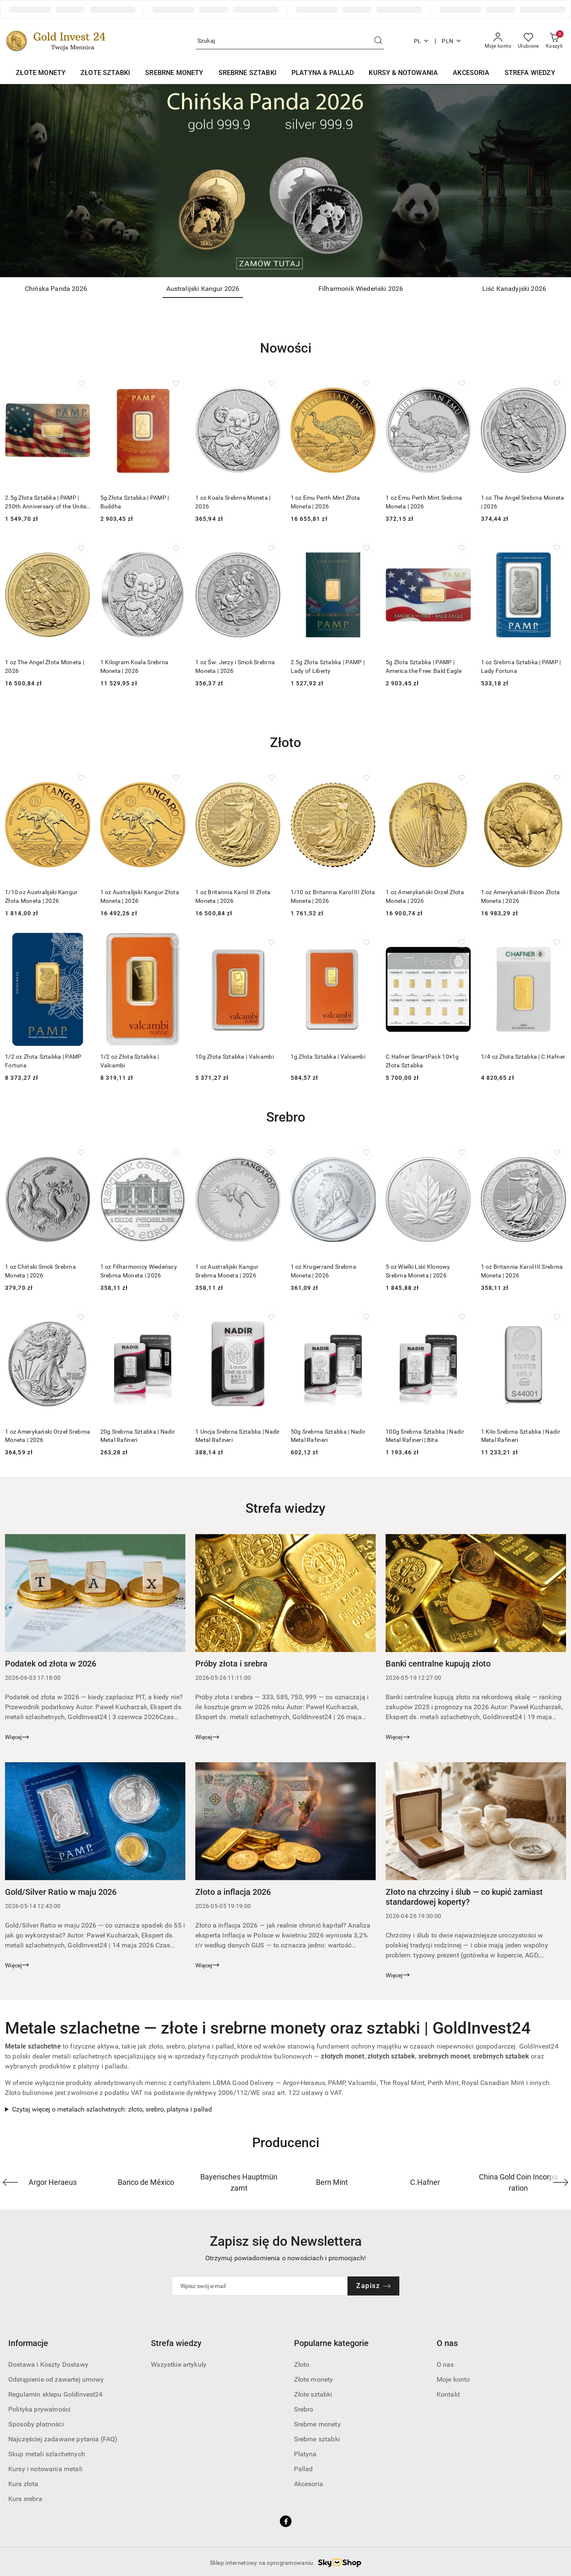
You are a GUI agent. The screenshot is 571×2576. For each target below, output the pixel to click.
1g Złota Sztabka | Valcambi (328, 1056)
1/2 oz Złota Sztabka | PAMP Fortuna (43, 1060)
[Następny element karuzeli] (560, 2181)
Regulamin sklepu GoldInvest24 (55, 2393)
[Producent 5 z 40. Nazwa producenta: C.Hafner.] (425, 2181)
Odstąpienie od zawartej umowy (56, 2378)
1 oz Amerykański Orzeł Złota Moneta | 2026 (425, 895)
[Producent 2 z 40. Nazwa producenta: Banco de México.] (146, 2181)
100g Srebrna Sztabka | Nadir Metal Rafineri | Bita (425, 1434)
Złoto (302, 2363)
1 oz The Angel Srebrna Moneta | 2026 (522, 501)
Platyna (305, 2453)
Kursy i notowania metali (45, 2468)
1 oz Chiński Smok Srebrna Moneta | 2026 (40, 1270)
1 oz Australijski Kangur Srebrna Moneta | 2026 (227, 1270)
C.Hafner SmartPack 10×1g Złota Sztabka (422, 1060)
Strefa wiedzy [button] (176, 2342)
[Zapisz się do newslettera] (260, 2284)
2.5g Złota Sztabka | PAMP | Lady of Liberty (328, 666)
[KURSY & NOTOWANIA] (403, 73)
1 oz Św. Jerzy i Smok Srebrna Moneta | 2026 (235, 666)
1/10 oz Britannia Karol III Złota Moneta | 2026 (333, 895)
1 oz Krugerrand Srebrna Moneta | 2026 (323, 1270)
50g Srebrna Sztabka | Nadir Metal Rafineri (328, 1434)
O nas (445, 2363)
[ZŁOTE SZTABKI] (105, 73)
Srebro (303, 2408)
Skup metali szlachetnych (46, 2453)
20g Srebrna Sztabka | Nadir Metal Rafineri (137, 1434)
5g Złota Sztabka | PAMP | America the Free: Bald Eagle (424, 666)
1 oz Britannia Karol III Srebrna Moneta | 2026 (522, 1270)
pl (422, 41)
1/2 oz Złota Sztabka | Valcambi (129, 1060)
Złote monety (313, 2378)
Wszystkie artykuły (179, 2363)
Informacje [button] (28, 2342)
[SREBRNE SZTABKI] (247, 73)
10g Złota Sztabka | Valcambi (234, 1056)
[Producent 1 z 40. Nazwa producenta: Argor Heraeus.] (53, 2181)
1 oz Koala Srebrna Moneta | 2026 (233, 501)
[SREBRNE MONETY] (174, 73)
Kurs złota (23, 2483)
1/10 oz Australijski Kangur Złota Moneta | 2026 (41, 895)
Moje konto (453, 2378)
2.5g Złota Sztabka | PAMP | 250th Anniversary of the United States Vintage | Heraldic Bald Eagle (47, 502)
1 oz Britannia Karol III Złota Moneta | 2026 (232, 895)
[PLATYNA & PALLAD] (322, 73)
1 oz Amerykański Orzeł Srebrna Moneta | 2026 (47, 1434)
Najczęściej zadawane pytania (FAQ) (62, 2438)
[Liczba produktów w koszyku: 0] (554, 41)
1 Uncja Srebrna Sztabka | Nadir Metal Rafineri (237, 1434)
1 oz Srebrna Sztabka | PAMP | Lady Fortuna (521, 666)
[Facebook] (286, 2520)
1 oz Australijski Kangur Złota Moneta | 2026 (139, 895)
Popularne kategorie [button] (331, 2342)
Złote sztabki (313, 2393)
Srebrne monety (317, 2423)
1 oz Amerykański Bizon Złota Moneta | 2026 (520, 895)
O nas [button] (447, 2342)
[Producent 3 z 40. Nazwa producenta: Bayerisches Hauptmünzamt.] (239, 2181)
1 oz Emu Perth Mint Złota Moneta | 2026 (325, 501)
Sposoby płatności (36, 2423)
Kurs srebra (25, 2497)
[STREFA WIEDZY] (530, 73)
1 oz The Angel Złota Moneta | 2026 (44, 666)
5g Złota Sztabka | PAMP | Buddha (134, 501)
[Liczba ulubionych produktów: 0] (528, 41)
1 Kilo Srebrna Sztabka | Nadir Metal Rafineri (520, 1434)
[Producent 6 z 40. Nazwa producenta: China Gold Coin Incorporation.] (518, 2181)
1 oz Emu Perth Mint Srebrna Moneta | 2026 (424, 501)
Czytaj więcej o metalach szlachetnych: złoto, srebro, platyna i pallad (112, 2108)
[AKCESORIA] (471, 73)
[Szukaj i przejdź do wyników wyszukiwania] (378, 41)
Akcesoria (308, 2483)
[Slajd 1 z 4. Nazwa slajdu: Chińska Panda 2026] (285, 180)
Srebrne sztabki (317, 2438)
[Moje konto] (498, 41)
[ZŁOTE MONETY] (40, 73)
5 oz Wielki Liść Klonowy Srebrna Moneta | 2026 (418, 1270)
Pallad (303, 2468)
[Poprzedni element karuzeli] (10, 2181)
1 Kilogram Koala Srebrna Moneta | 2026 (134, 666)
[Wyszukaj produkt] (290, 41)
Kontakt (448, 2393)
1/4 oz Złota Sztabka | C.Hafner (523, 1056)
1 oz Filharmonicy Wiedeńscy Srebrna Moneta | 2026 (138, 1270)
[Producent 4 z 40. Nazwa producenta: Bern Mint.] (332, 2181)
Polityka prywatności (39, 2408)
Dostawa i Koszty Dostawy (48, 2363)
